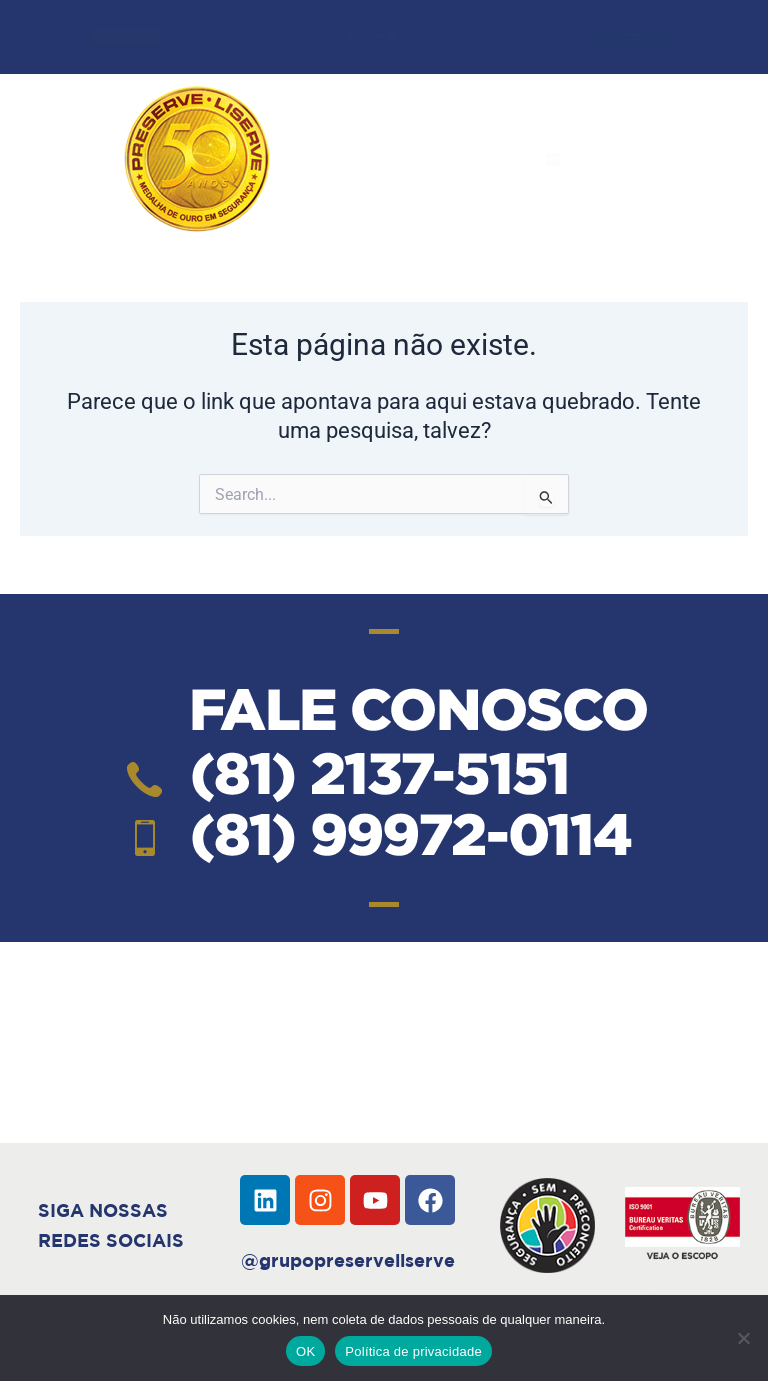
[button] (553, 159)
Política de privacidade (413, 1351)
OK (305, 1351)
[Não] (743, 1338)
